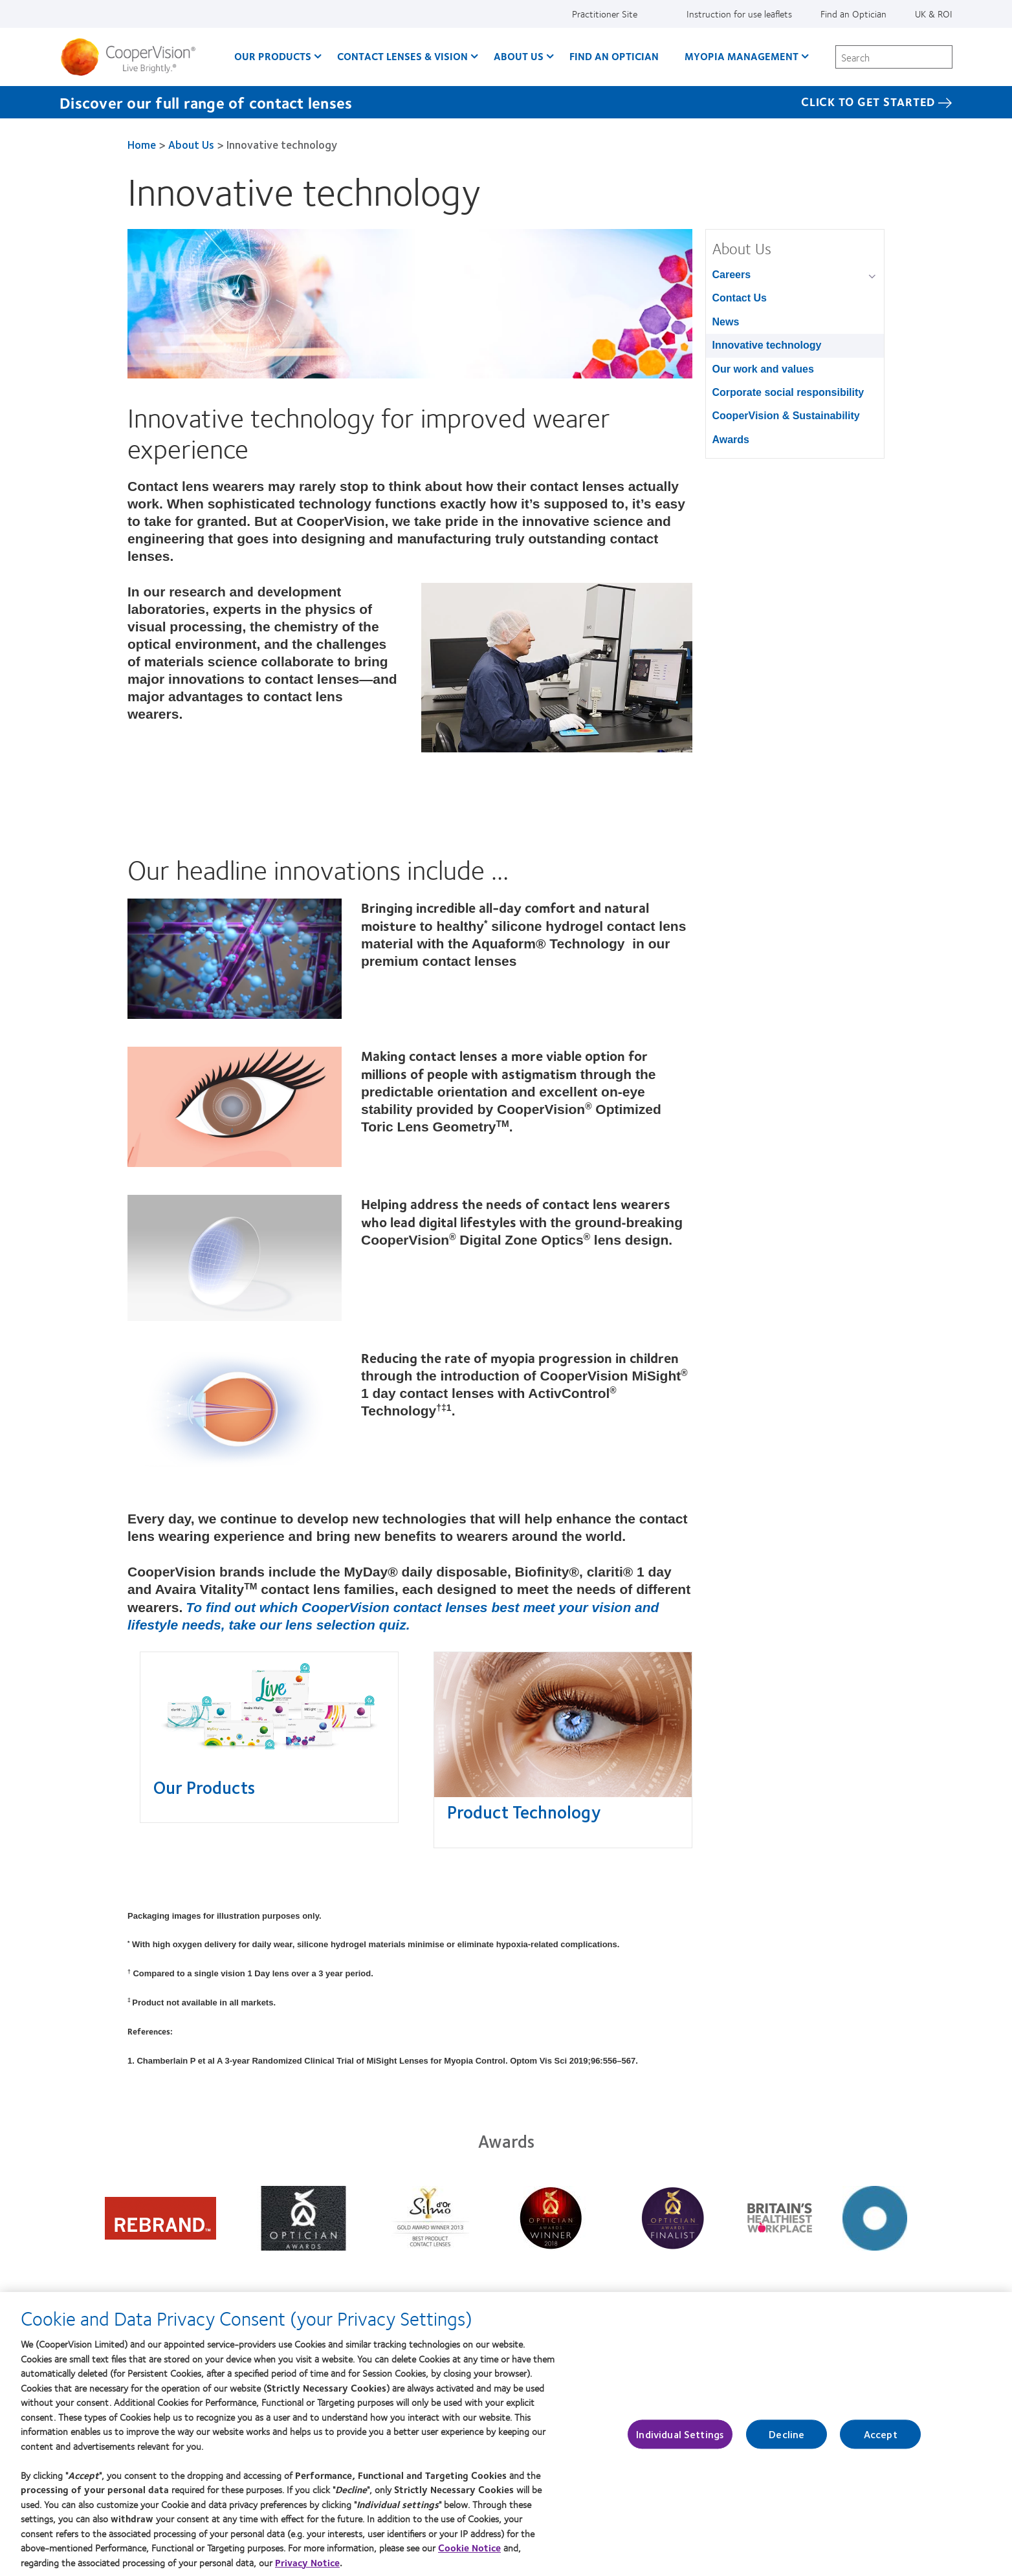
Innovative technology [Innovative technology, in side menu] (767, 345)
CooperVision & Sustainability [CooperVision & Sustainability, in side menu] (786, 415)
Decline (786, 2434)
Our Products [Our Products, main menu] (272, 56)
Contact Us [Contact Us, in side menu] (739, 297)
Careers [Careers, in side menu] (731, 274)
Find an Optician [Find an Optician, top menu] (853, 13)
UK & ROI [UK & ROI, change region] (933, 13)
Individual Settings (680, 2434)
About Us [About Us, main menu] (519, 56)
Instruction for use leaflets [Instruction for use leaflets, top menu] (739, 13)
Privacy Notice (307, 2562)
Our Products (204, 1786)
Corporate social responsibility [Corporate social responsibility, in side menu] (788, 392)
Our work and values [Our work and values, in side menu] (763, 369)
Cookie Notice (469, 2547)
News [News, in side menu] (726, 321)
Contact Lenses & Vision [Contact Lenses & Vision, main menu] (402, 56)
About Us (191, 144)
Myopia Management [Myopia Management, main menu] (741, 56)
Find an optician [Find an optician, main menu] (614, 56)
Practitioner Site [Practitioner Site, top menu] (604, 13)
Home (141, 144)
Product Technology (524, 1811)
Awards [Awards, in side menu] (731, 439)
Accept (880, 2434)
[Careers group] (874, 276)
